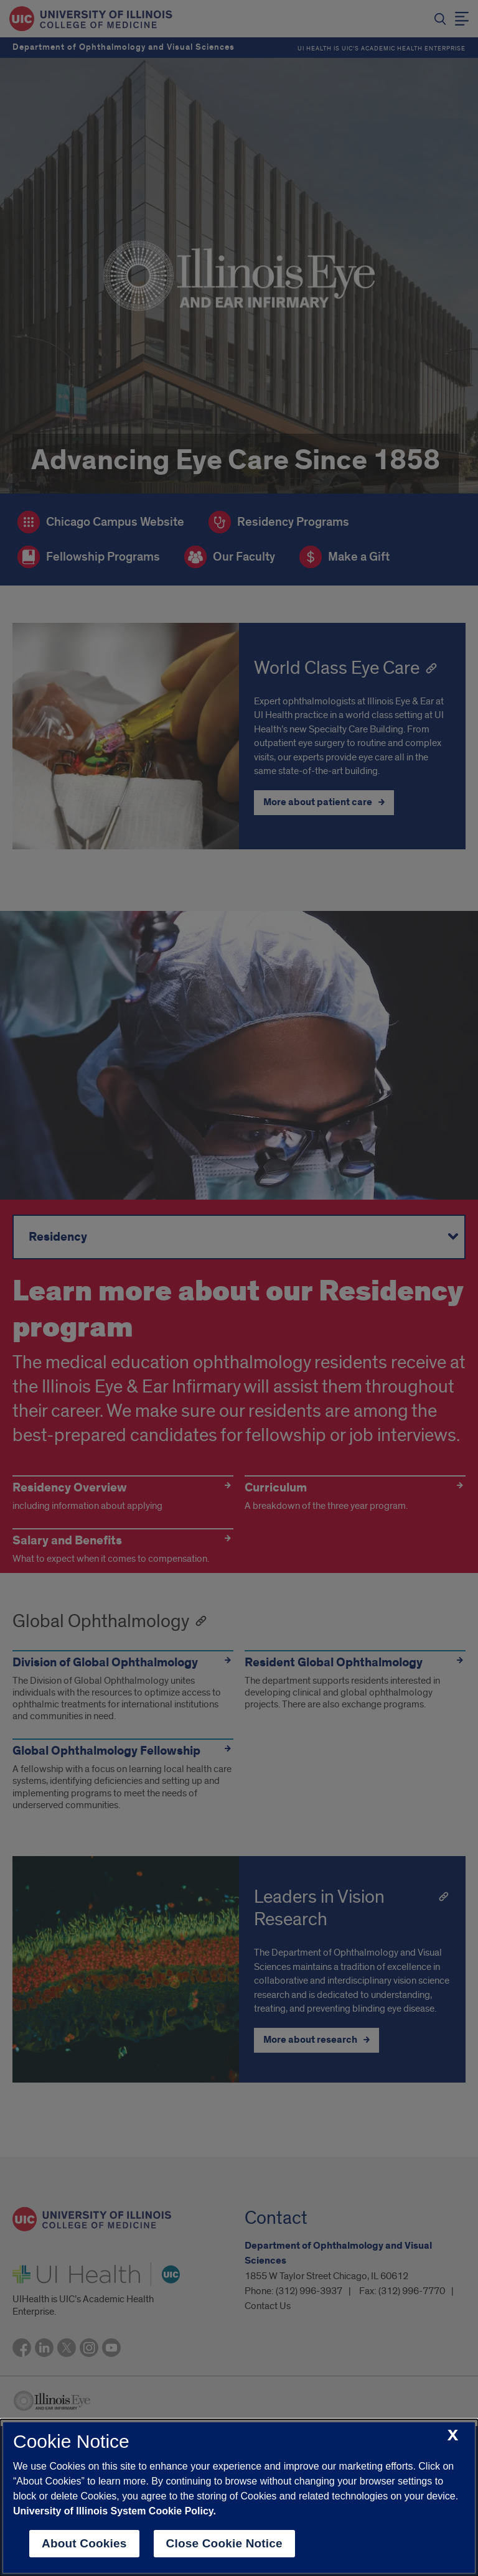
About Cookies (84, 2543)
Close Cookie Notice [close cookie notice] (224, 2543)
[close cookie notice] (453, 2435)
